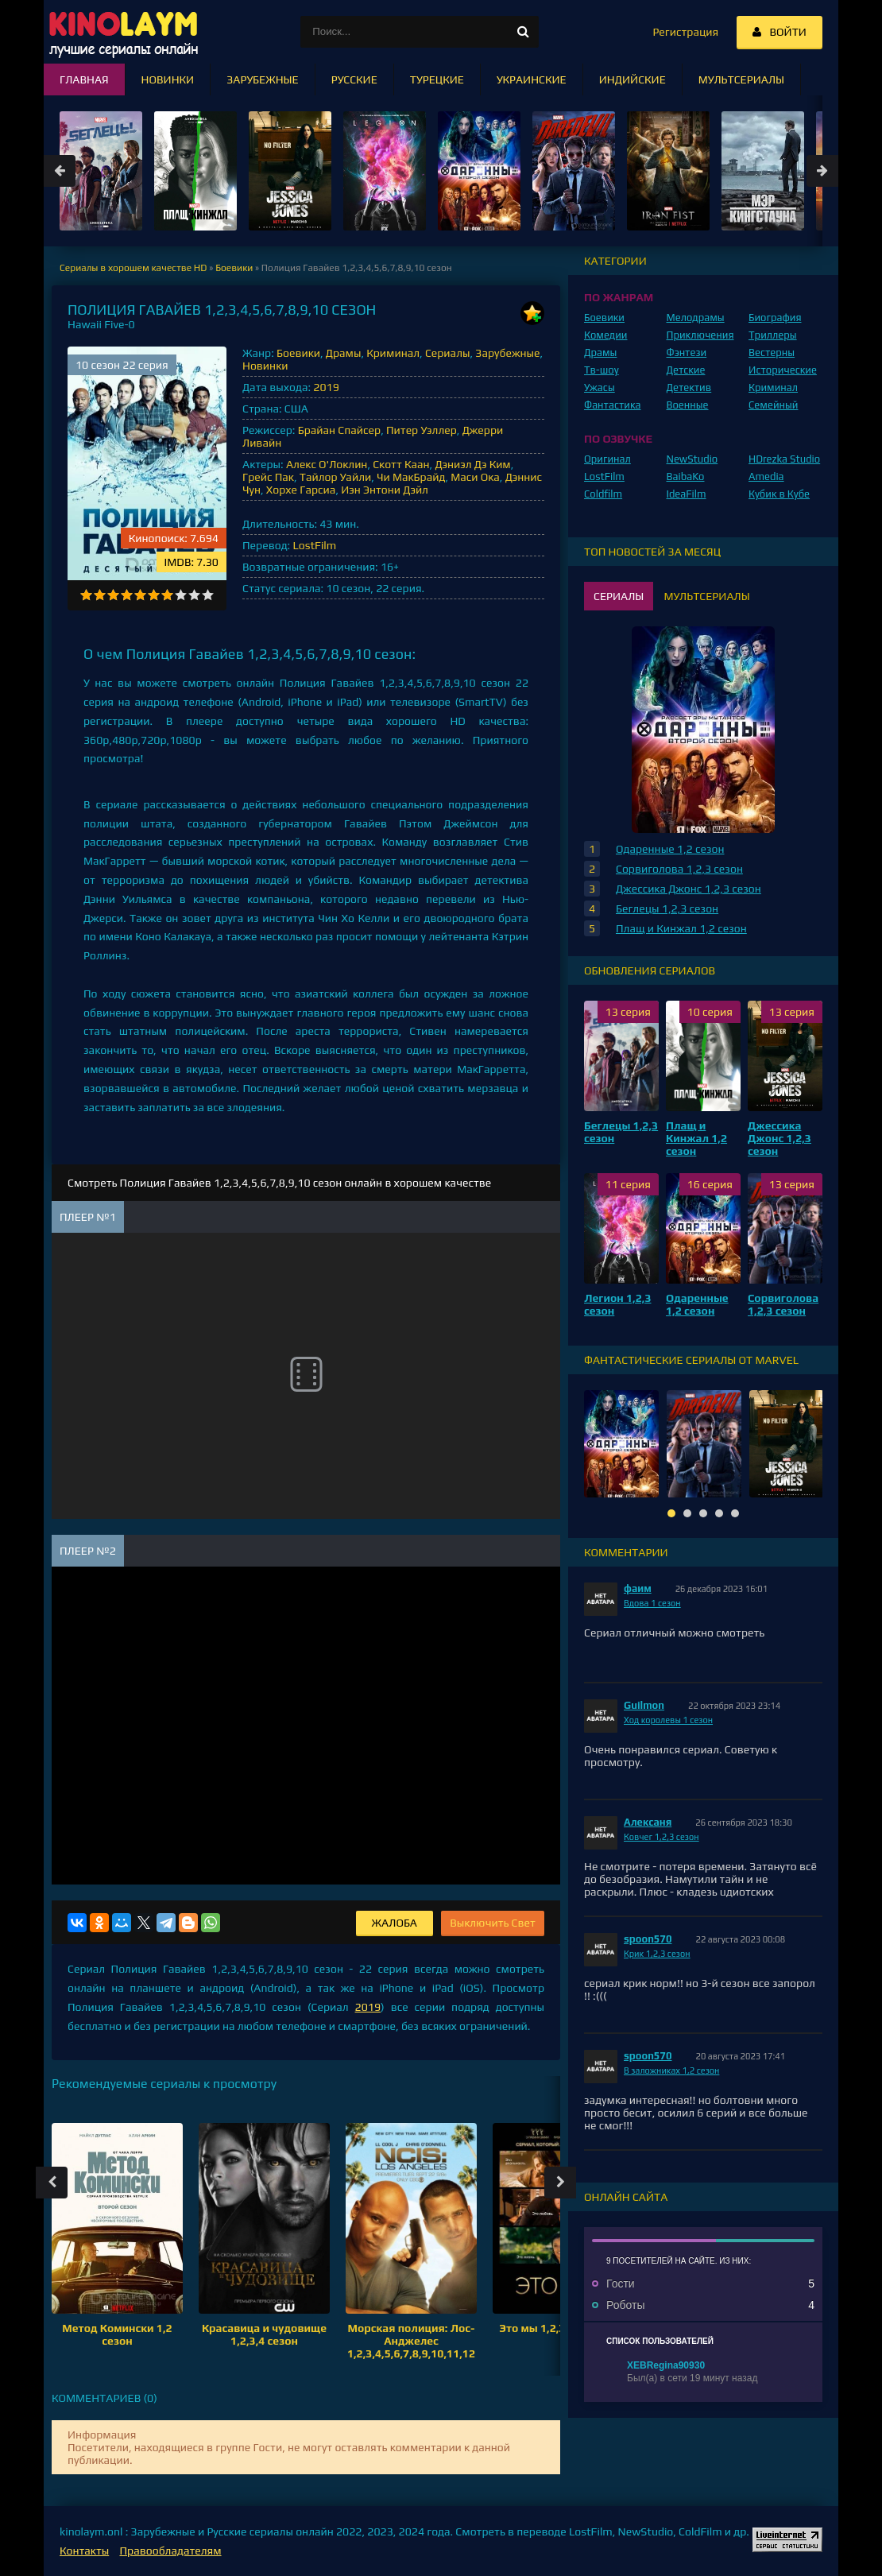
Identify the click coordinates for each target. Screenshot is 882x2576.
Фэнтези (687, 352)
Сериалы (447, 353)
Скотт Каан (401, 464)
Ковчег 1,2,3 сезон (661, 1837)
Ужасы (599, 387)
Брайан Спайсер (339, 430)
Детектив (689, 387)
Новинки (265, 365)
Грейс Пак (268, 477)
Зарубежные (507, 353)
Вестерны (772, 352)
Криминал (393, 353)
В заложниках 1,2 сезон (671, 2070)
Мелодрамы (696, 317)
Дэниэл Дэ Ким (472, 464)
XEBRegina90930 (666, 2365)
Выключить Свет (493, 1922)
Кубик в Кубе (779, 494)
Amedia (766, 476)
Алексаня (647, 1822)
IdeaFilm (686, 494)
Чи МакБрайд (411, 477)
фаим (638, 1588)
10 (208, 595)
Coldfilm (603, 494)
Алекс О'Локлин (326, 464)
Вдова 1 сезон (652, 1603)
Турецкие (437, 79)
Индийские (632, 79)
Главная (84, 79)
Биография (775, 317)
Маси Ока (475, 477)
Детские (686, 370)
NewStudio (692, 459)
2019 (325, 387)
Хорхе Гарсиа (301, 489)
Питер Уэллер (421, 430)
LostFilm (314, 545)
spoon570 (648, 1939)
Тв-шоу (601, 370)
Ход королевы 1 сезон (668, 1720)
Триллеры (773, 335)
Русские (354, 79)
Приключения (700, 335)
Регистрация (685, 31)
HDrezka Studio (784, 459)
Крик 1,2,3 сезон (657, 1953)
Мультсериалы (741, 79)
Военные (688, 405)
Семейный (773, 405)
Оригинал (607, 459)
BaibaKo (686, 476)
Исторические (783, 370)
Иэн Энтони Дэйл (384, 489)
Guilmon (644, 1705)
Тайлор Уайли (336, 477)
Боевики (298, 353)
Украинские (532, 79)
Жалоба (394, 1922)
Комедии (606, 335)
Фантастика (612, 405)
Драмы (344, 353)
